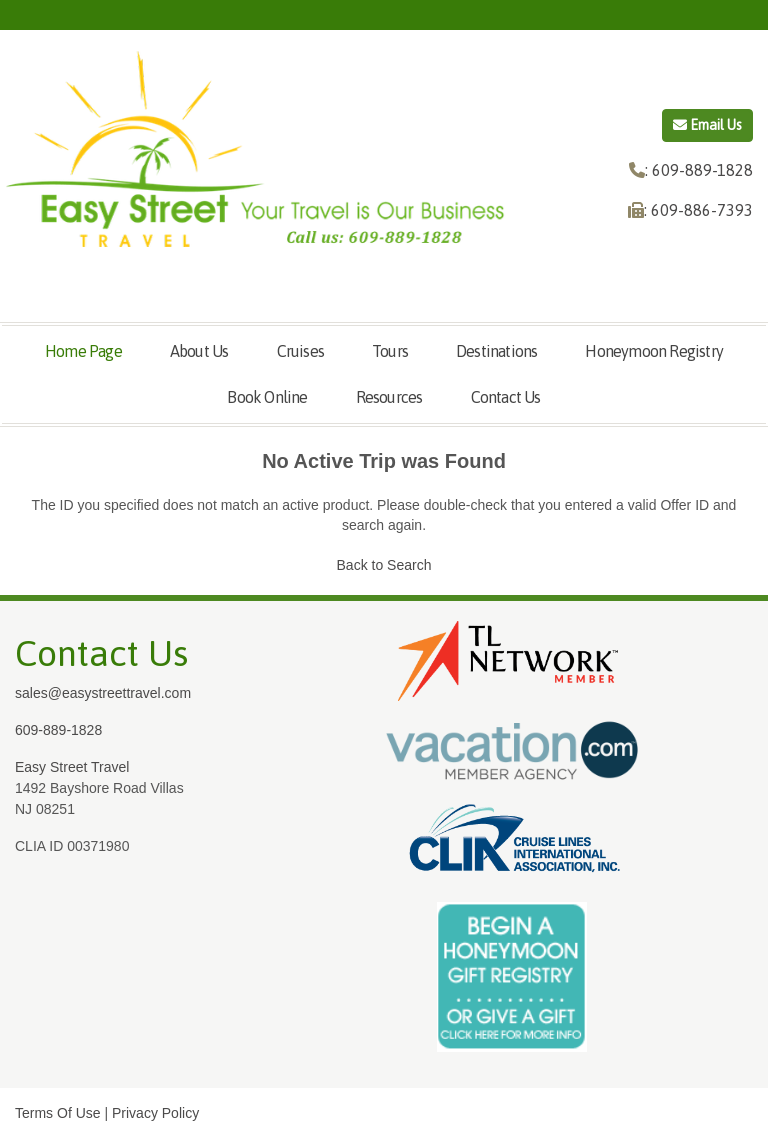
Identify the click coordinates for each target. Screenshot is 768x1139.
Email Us (707, 125)
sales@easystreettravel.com (103, 693)
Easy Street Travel (72, 767)
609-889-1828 (58, 730)
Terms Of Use (58, 1113)
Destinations (496, 351)
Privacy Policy (155, 1113)
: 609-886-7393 (698, 210)
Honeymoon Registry (654, 351)
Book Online (267, 397)
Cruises (300, 351)
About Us (199, 351)
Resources (389, 397)
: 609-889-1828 (699, 170)
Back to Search (384, 565)
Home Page (83, 351)
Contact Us (506, 397)
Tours (390, 351)
